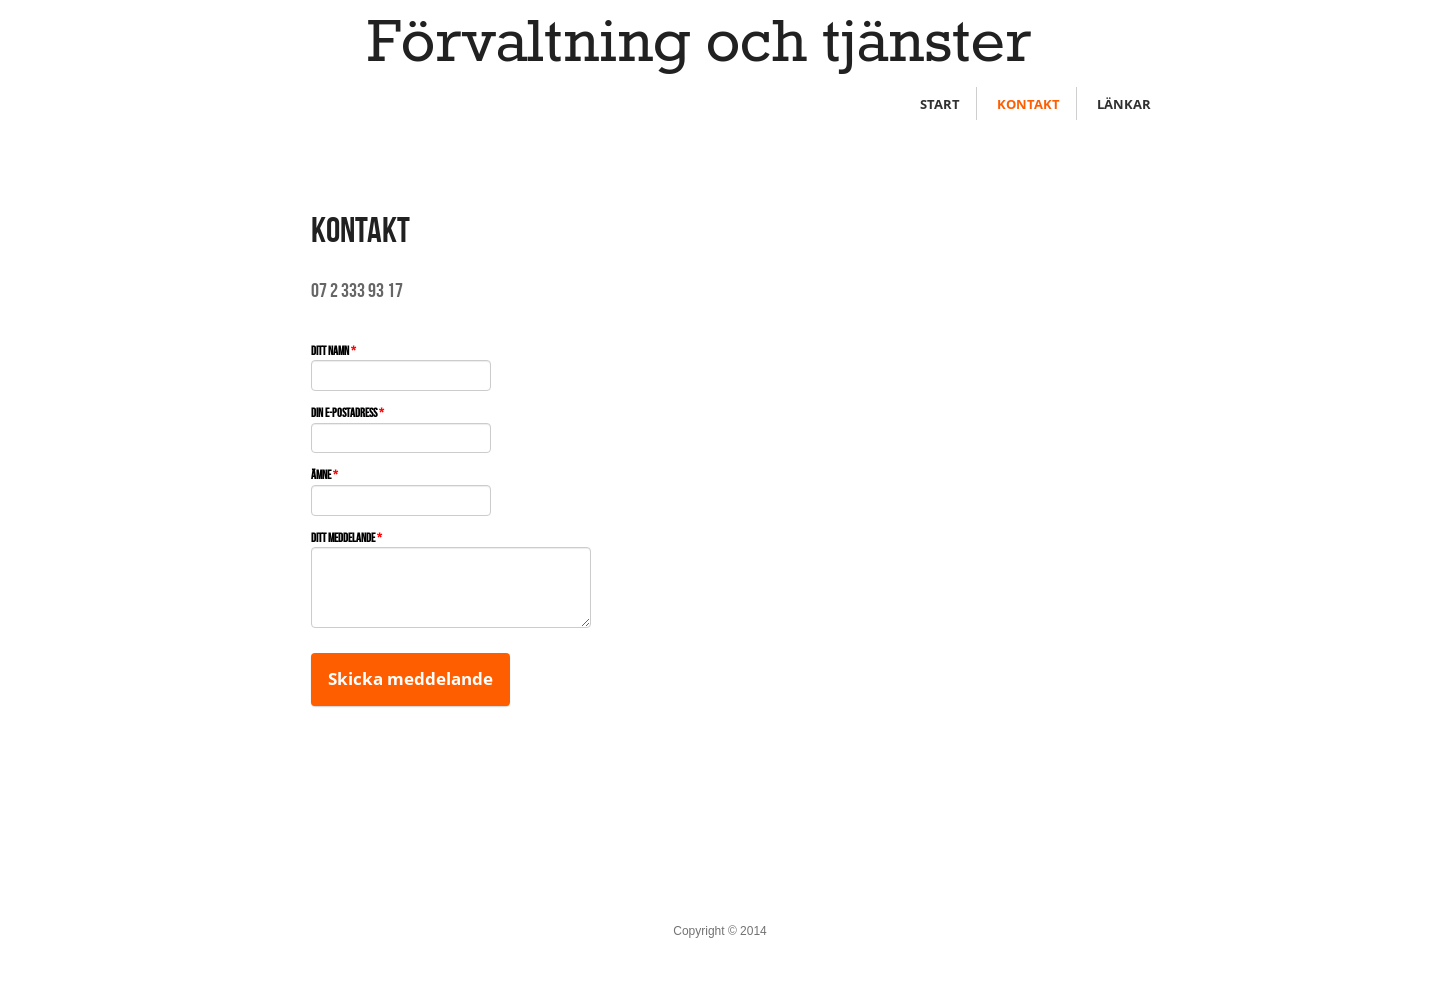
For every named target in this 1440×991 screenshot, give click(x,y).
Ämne (324, 474)
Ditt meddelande (346, 537)
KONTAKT (1028, 104)
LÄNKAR (1124, 104)
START (940, 104)
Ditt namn (333, 350)
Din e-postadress (347, 412)
